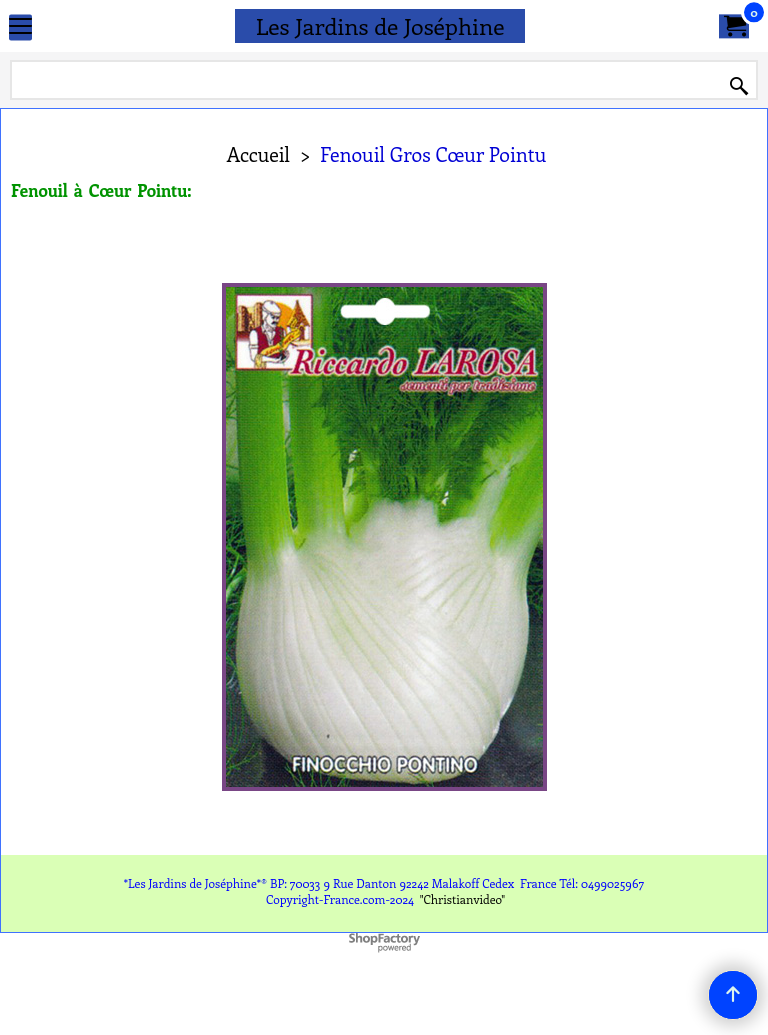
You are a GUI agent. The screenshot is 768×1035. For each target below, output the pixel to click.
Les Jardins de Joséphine (380, 25)
